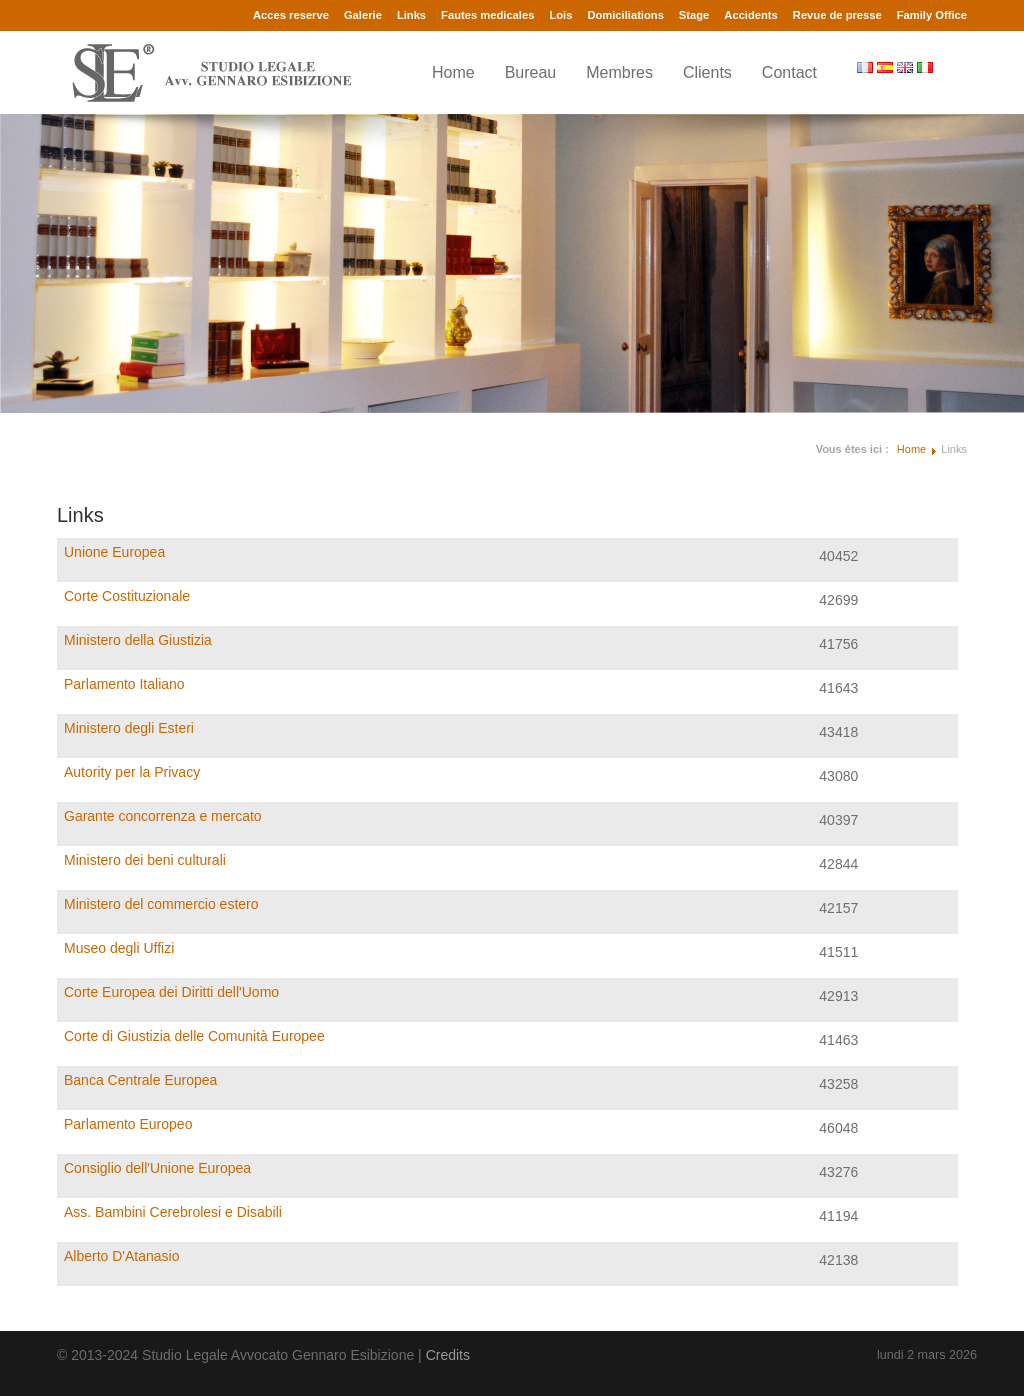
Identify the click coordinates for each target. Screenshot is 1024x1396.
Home (453, 72)
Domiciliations (625, 15)
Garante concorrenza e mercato (163, 816)
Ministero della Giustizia (138, 640)
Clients (707, 72)
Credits (448, 1355)
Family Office (932, 15)
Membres (619, 72)
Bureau (531, 72)
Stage (694, 15)
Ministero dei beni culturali (145, 860)
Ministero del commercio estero (161, 904)
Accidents (750, 15)
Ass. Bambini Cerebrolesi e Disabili (173, 1212)
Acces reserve (291, 15)
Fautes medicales (487, 15)
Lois (560, 15)
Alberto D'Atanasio (122, 1256)
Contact (789, 72)
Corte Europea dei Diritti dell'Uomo (171, 992)
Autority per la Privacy (132, 772)
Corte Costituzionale (127, 596)
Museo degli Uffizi (119, 948)
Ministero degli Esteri (129, 728)
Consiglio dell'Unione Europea (157, 1168)
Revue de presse (837, 15)
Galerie (363, 15)
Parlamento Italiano (124, 684)
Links (411, 15)
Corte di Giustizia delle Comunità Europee (194, 1036)
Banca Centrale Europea (140, 1080)
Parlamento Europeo (128, 1124)
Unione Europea (114, 552)
